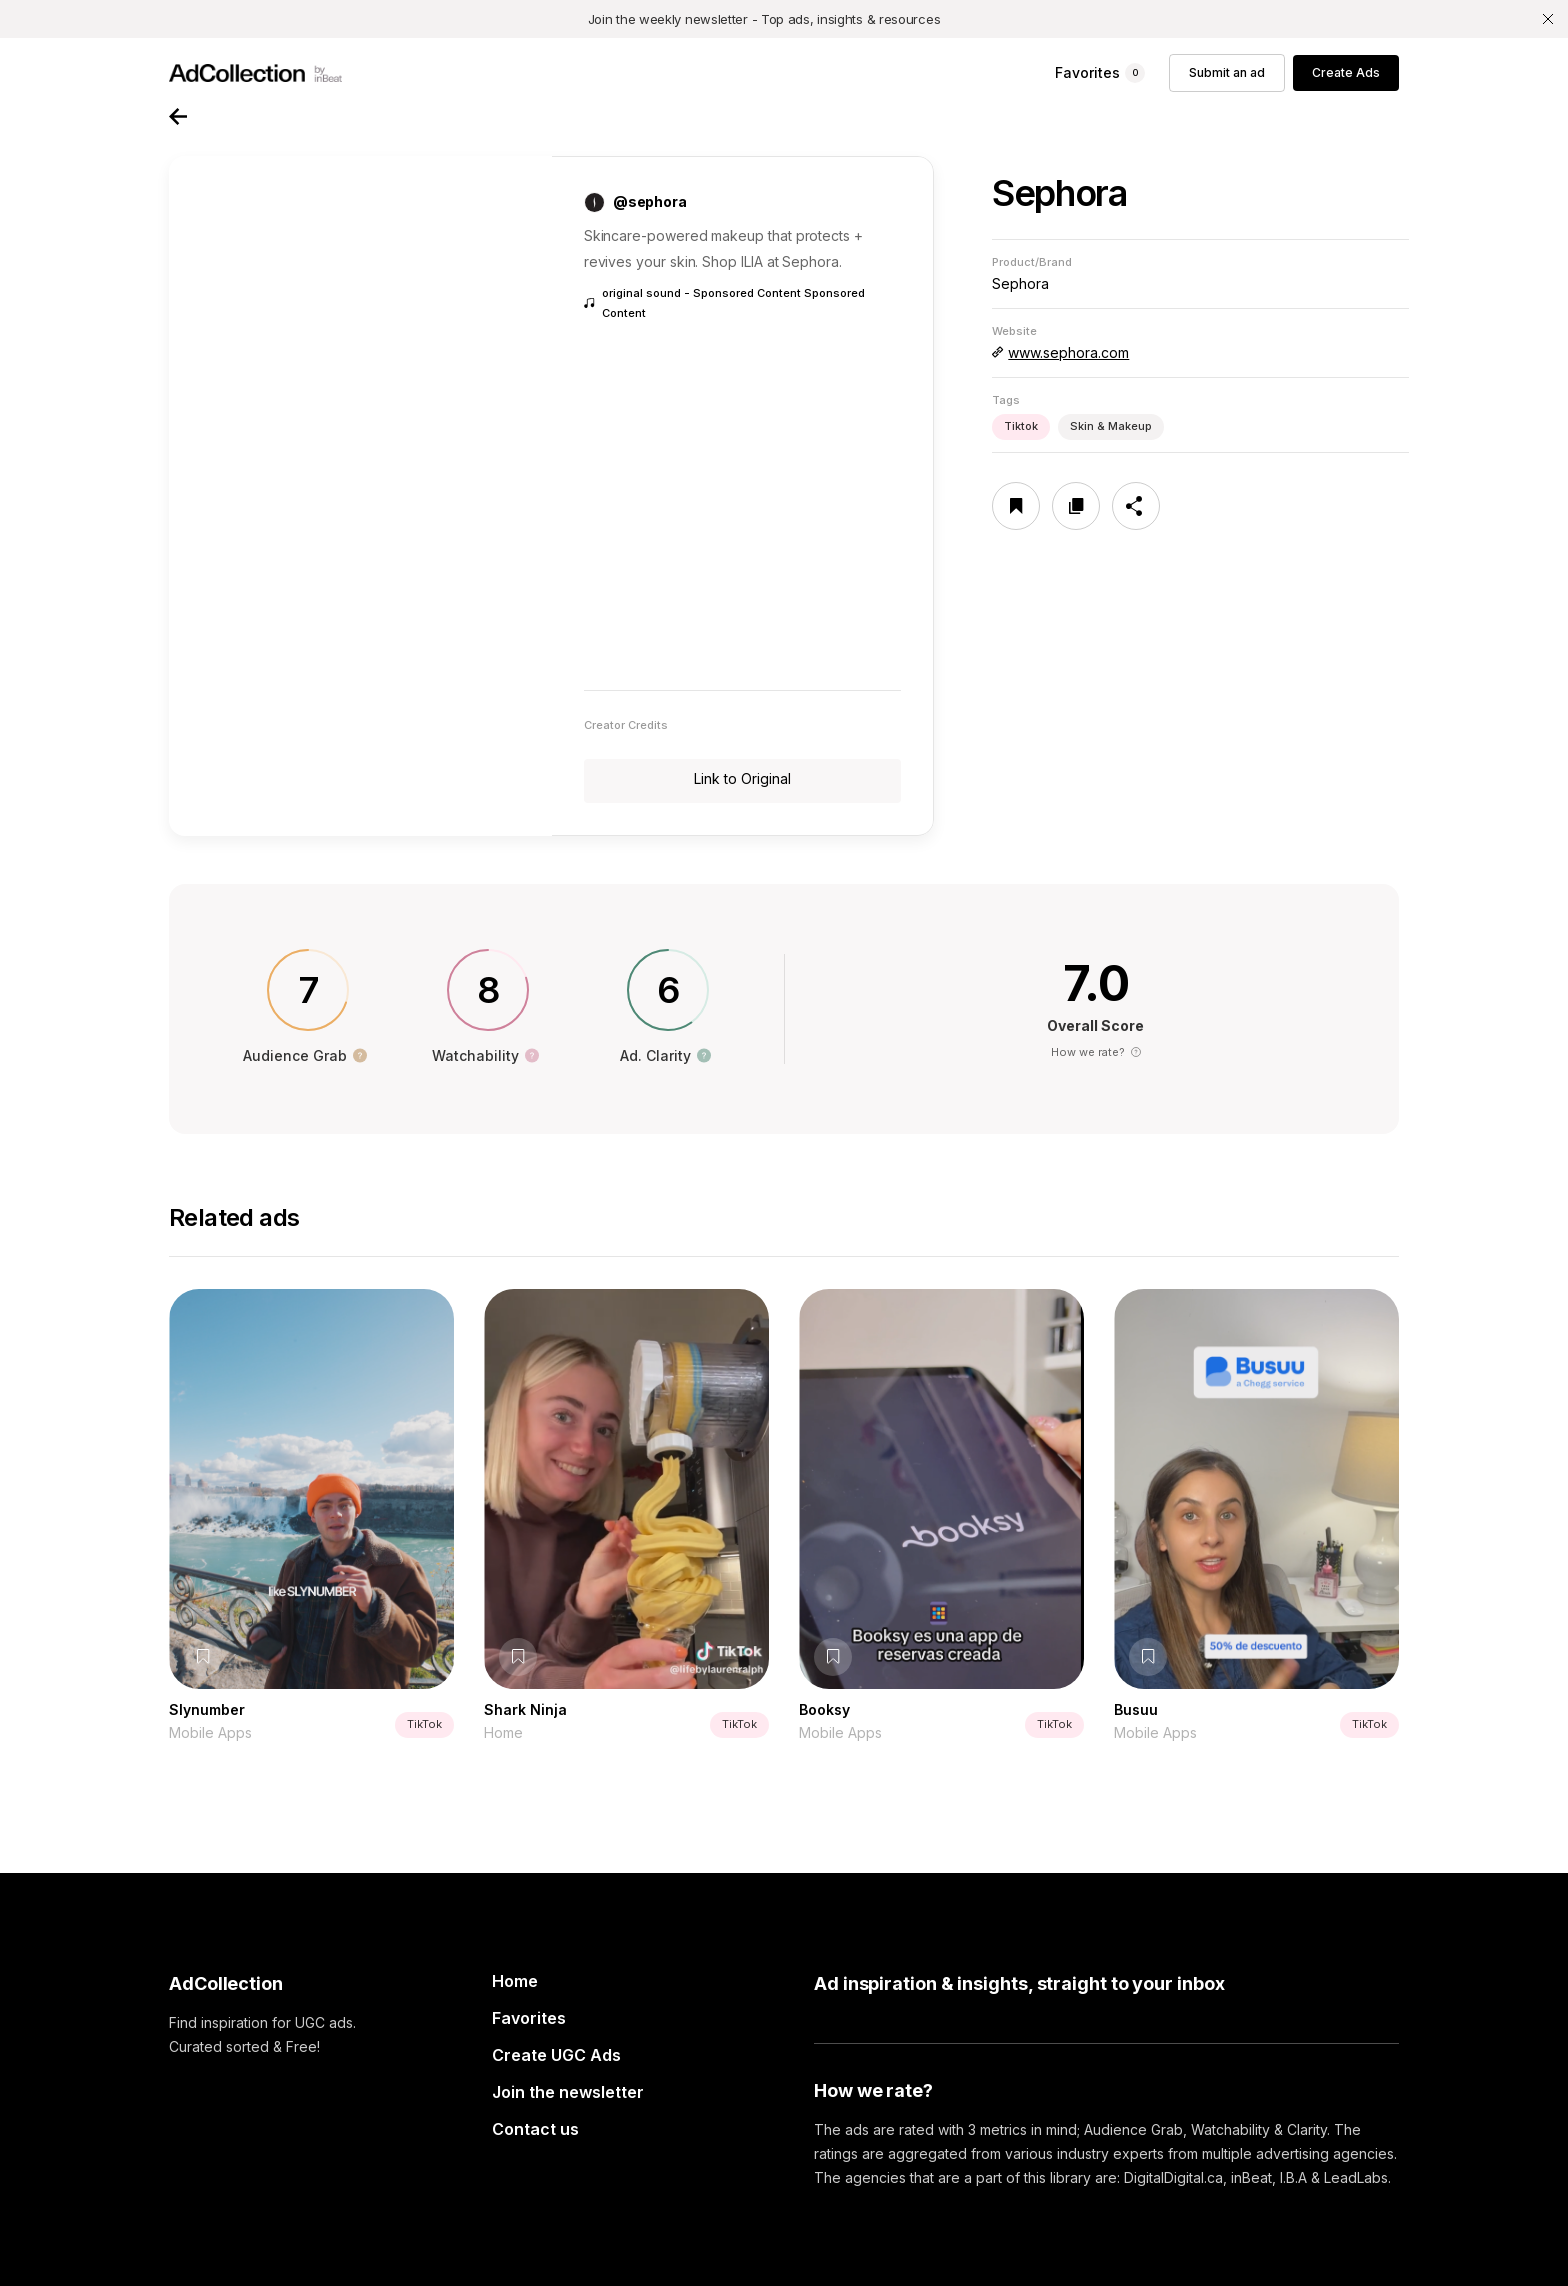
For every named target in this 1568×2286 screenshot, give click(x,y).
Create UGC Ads (556, 2055)
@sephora (650, 201)
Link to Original (742, 778)
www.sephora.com (1068, 352)
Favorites (529, 2018)
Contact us (535, 2129)
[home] (255, 73)
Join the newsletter (568, 2092)
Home (515, 1981)
